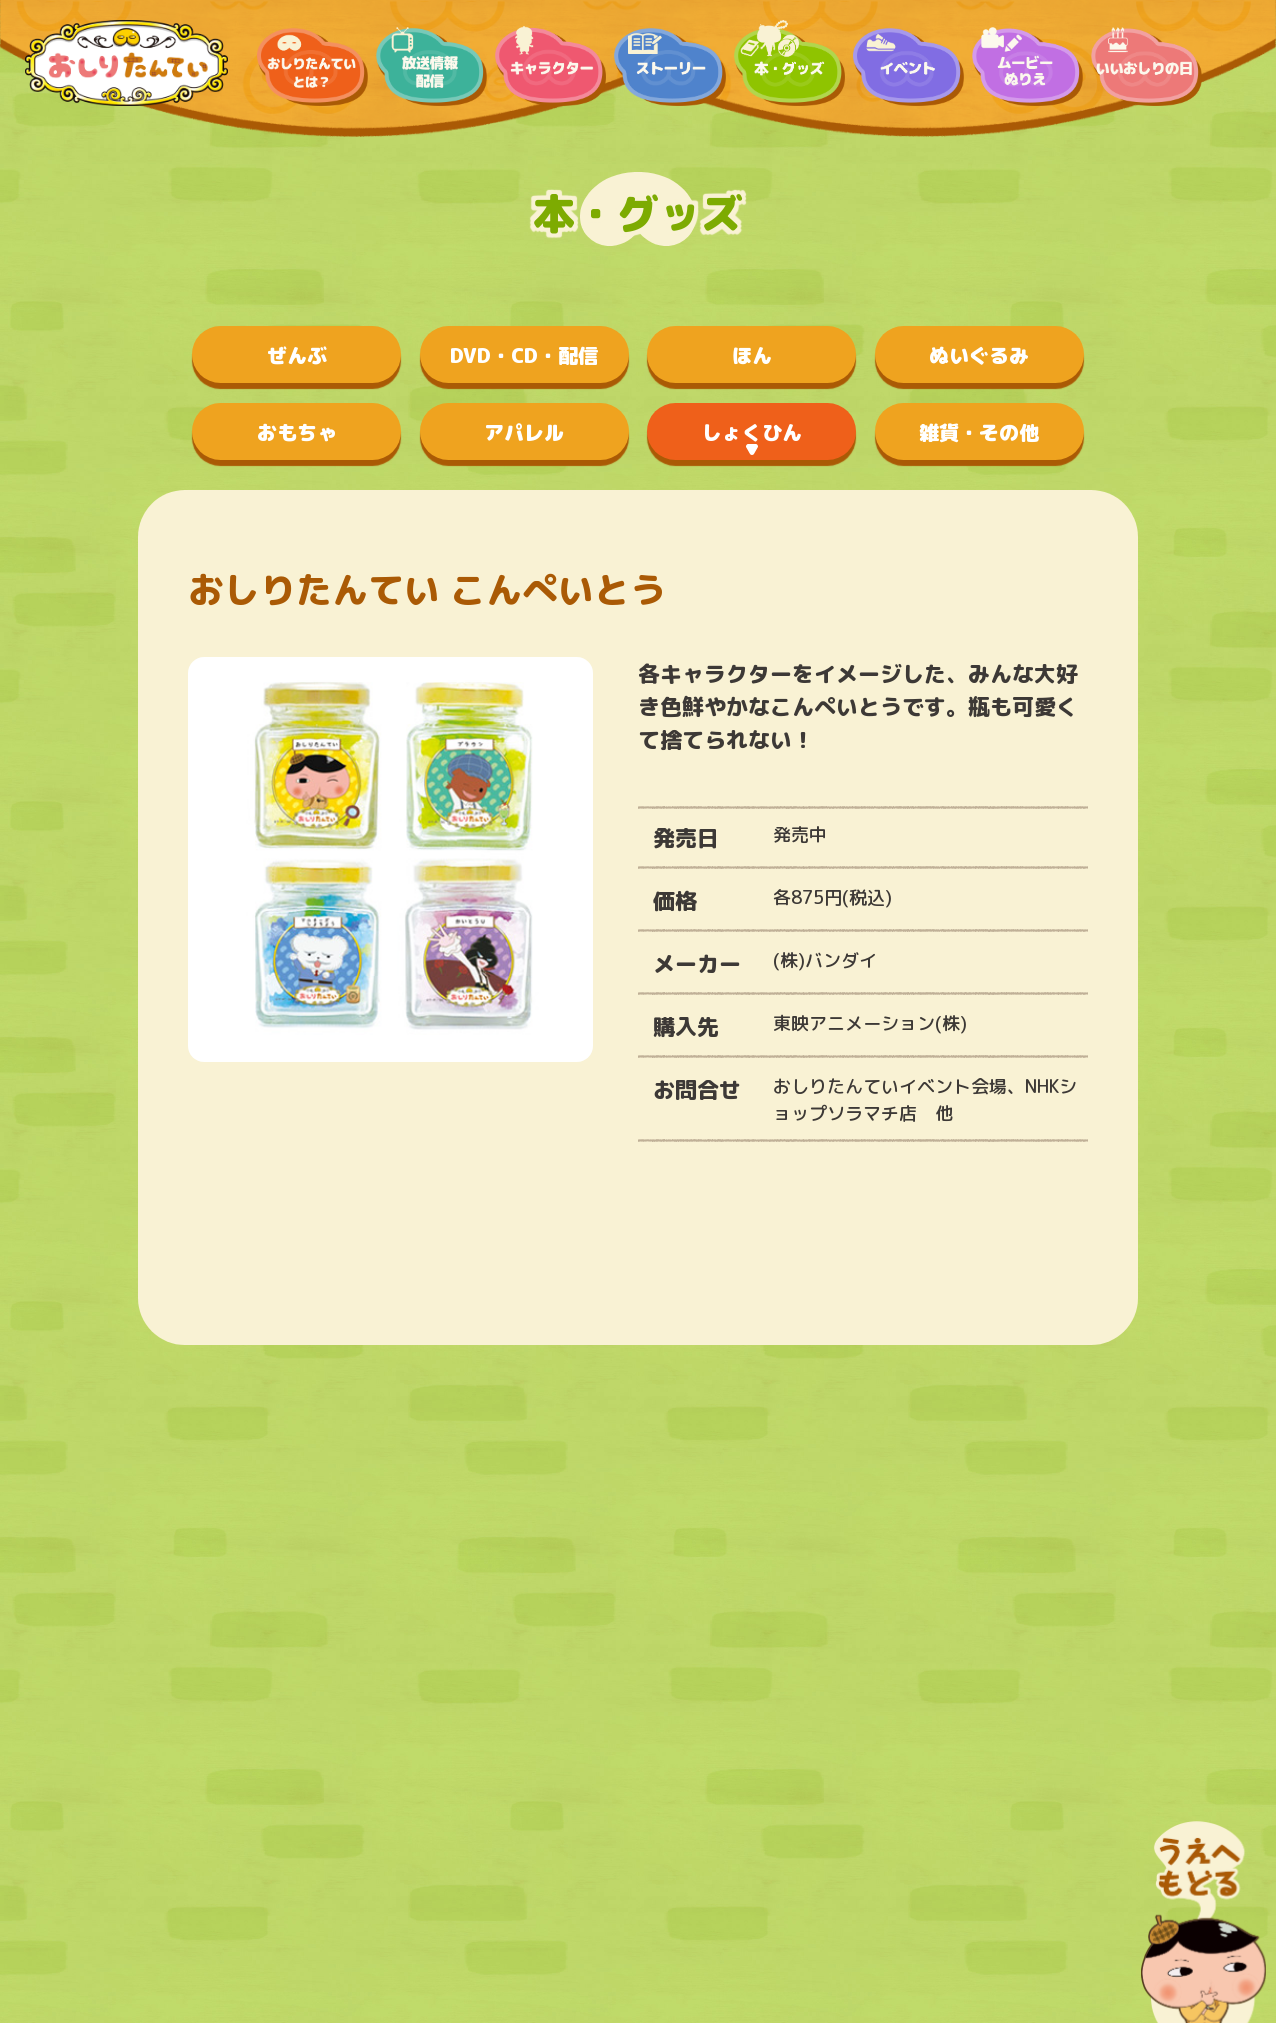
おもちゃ (297, 432)
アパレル (524, 432)
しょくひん (752, 432)
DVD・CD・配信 (524, 355)
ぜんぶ (297, 355)
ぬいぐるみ (979, 355)
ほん (752, 355)
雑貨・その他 (979, 432)
